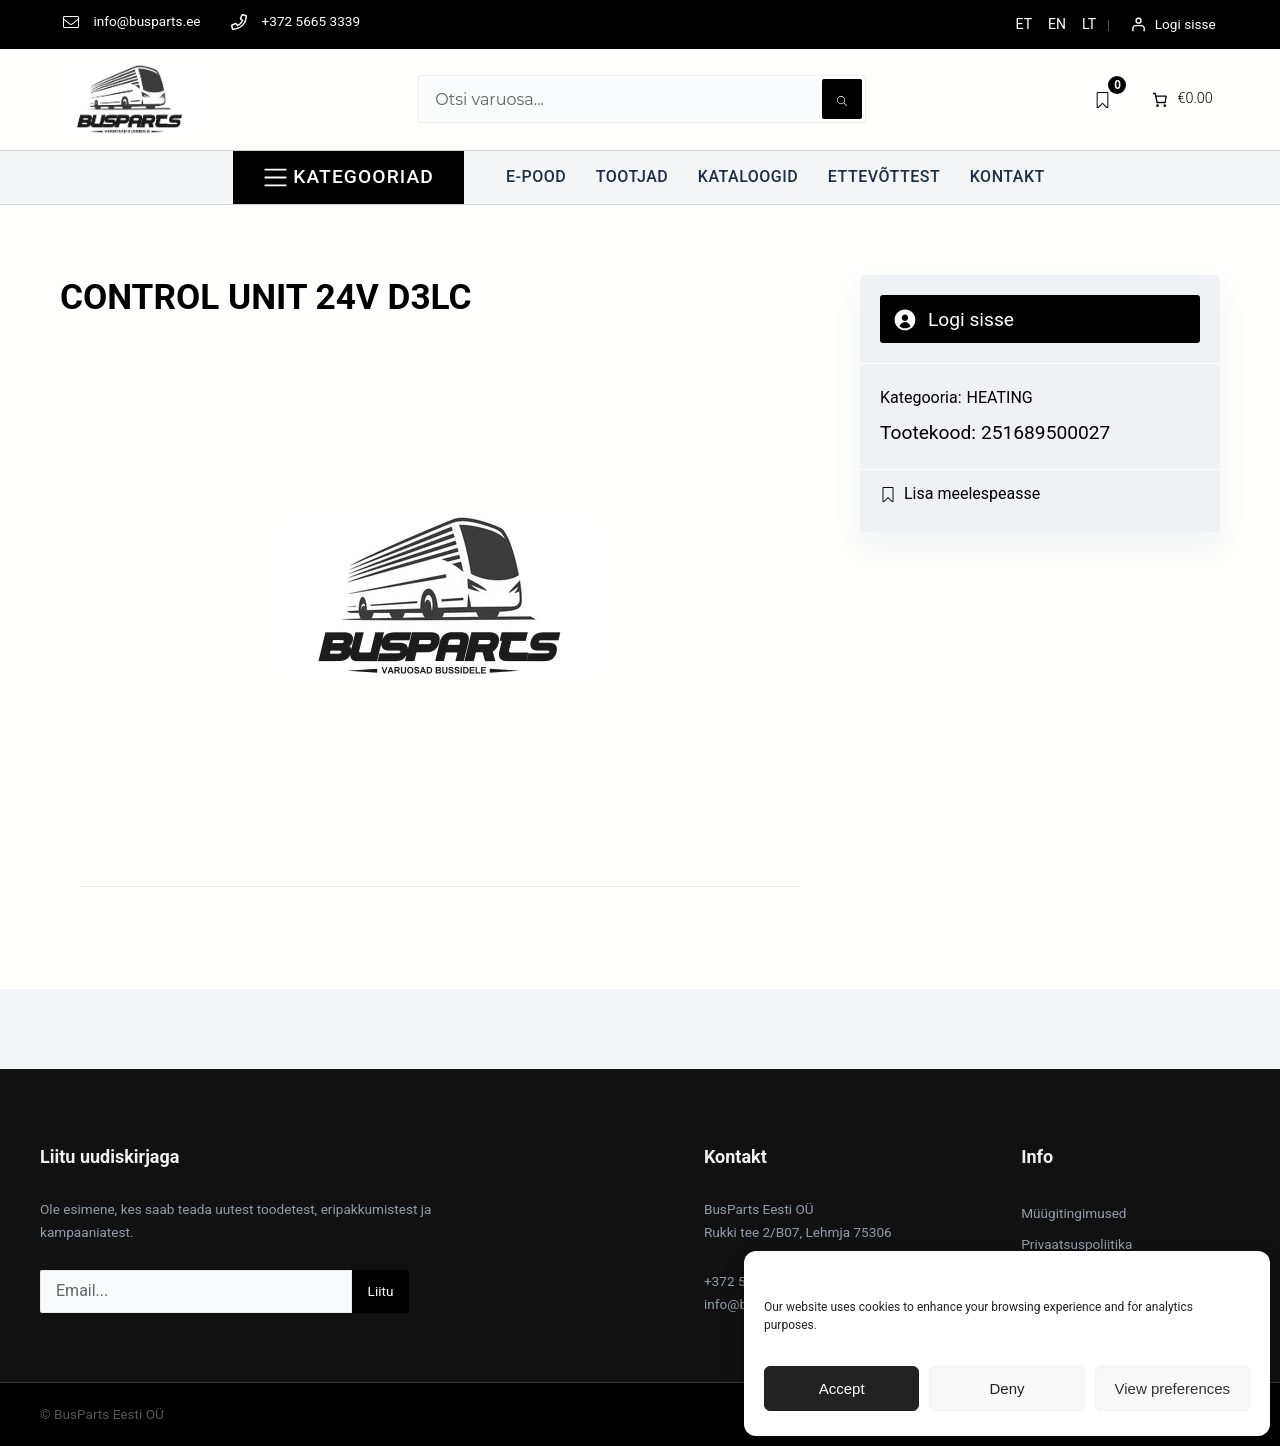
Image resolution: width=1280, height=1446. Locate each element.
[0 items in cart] (1180, 99)
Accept (842, 1388)
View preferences (1173, 1388)
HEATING (1000, 397)
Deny (1006, 1388)
